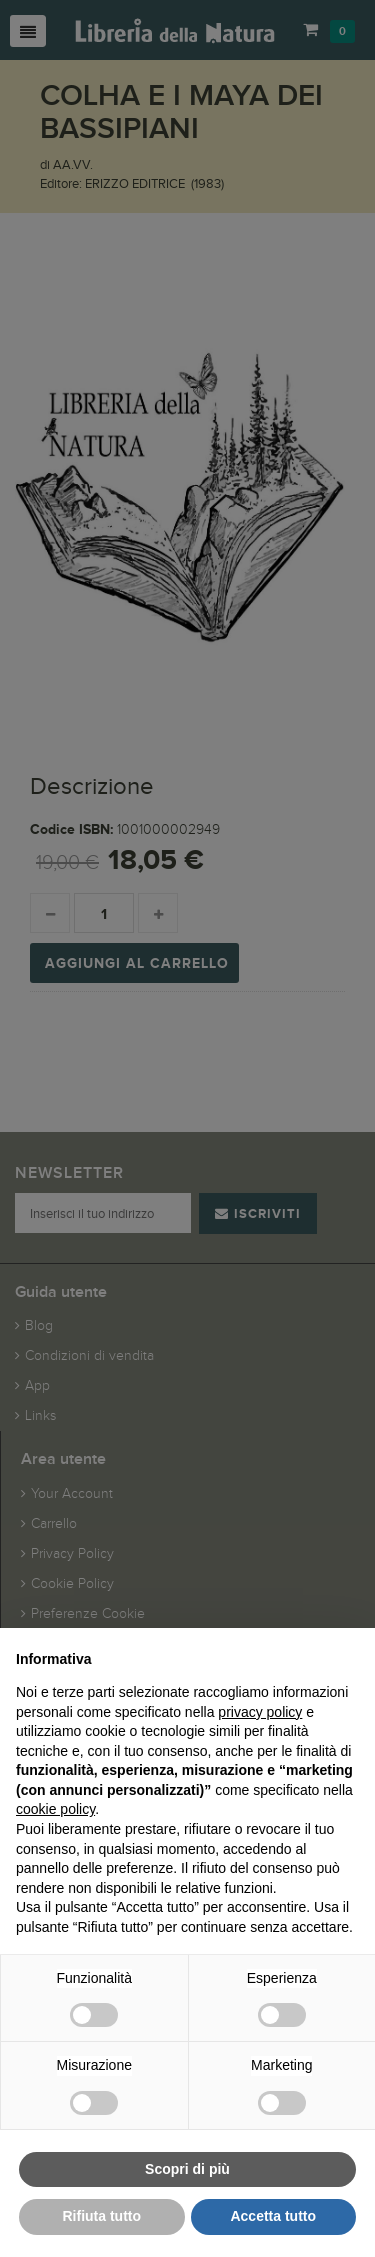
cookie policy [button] (55, 1809)
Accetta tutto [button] (273, 2216)
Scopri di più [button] (187, 2169)
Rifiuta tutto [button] (101, 2216)
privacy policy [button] (260, 1712)
